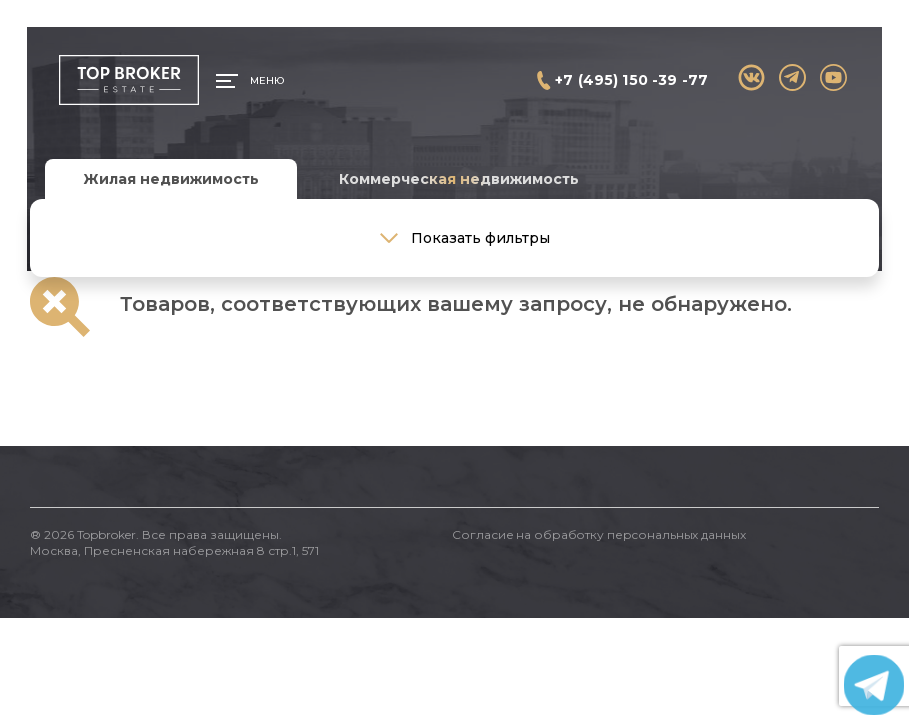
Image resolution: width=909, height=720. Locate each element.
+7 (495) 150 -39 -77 (631, 80)
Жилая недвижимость (171, 179)
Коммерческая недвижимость (459, 179)
